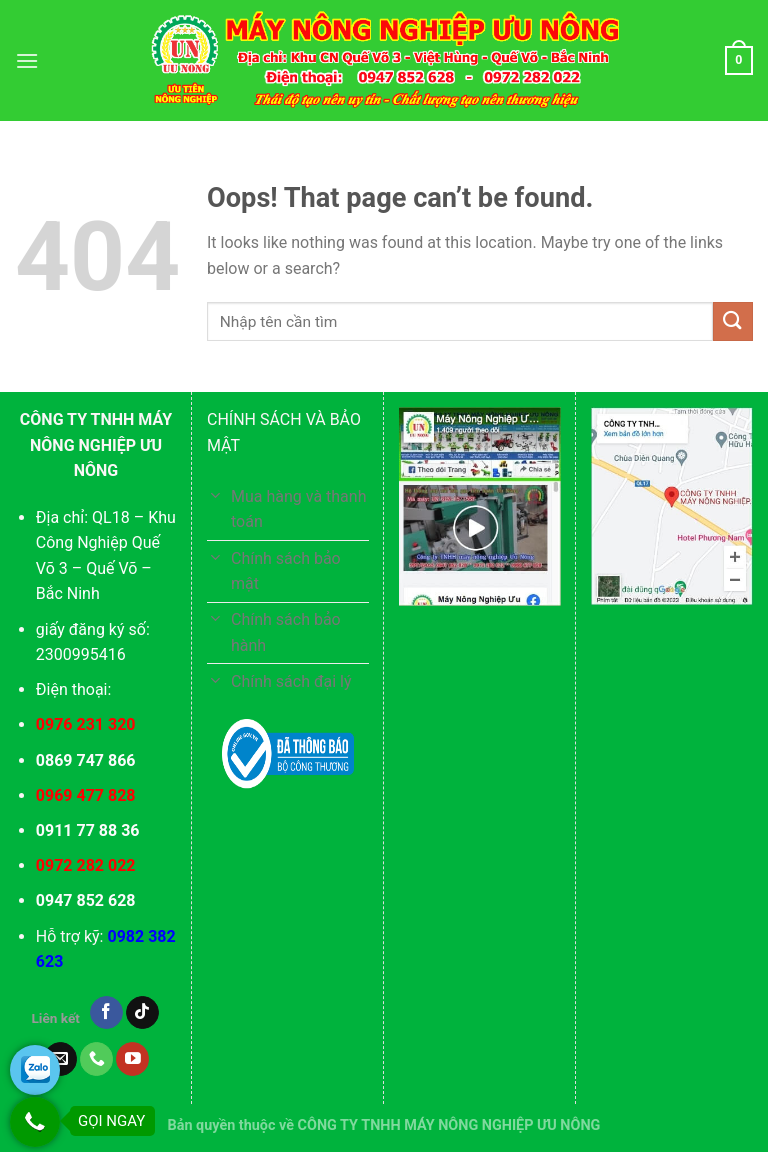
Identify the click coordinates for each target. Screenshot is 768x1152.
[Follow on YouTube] (132, 1059)
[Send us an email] (60, 1059)
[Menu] (27, 60)
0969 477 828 (86, 795)
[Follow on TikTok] (142, 1013)
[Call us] (96, 1059)
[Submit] (733, 321)
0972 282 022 (86, 865)
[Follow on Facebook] (106, 1013)
